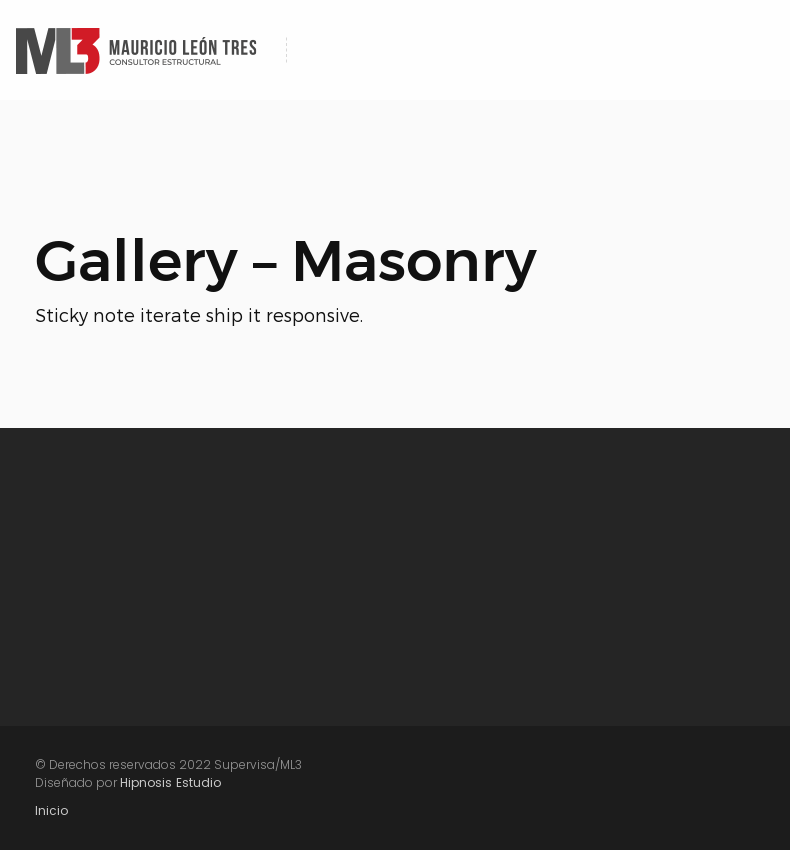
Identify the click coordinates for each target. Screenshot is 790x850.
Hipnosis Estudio (170, 782)
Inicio (51, 810)
